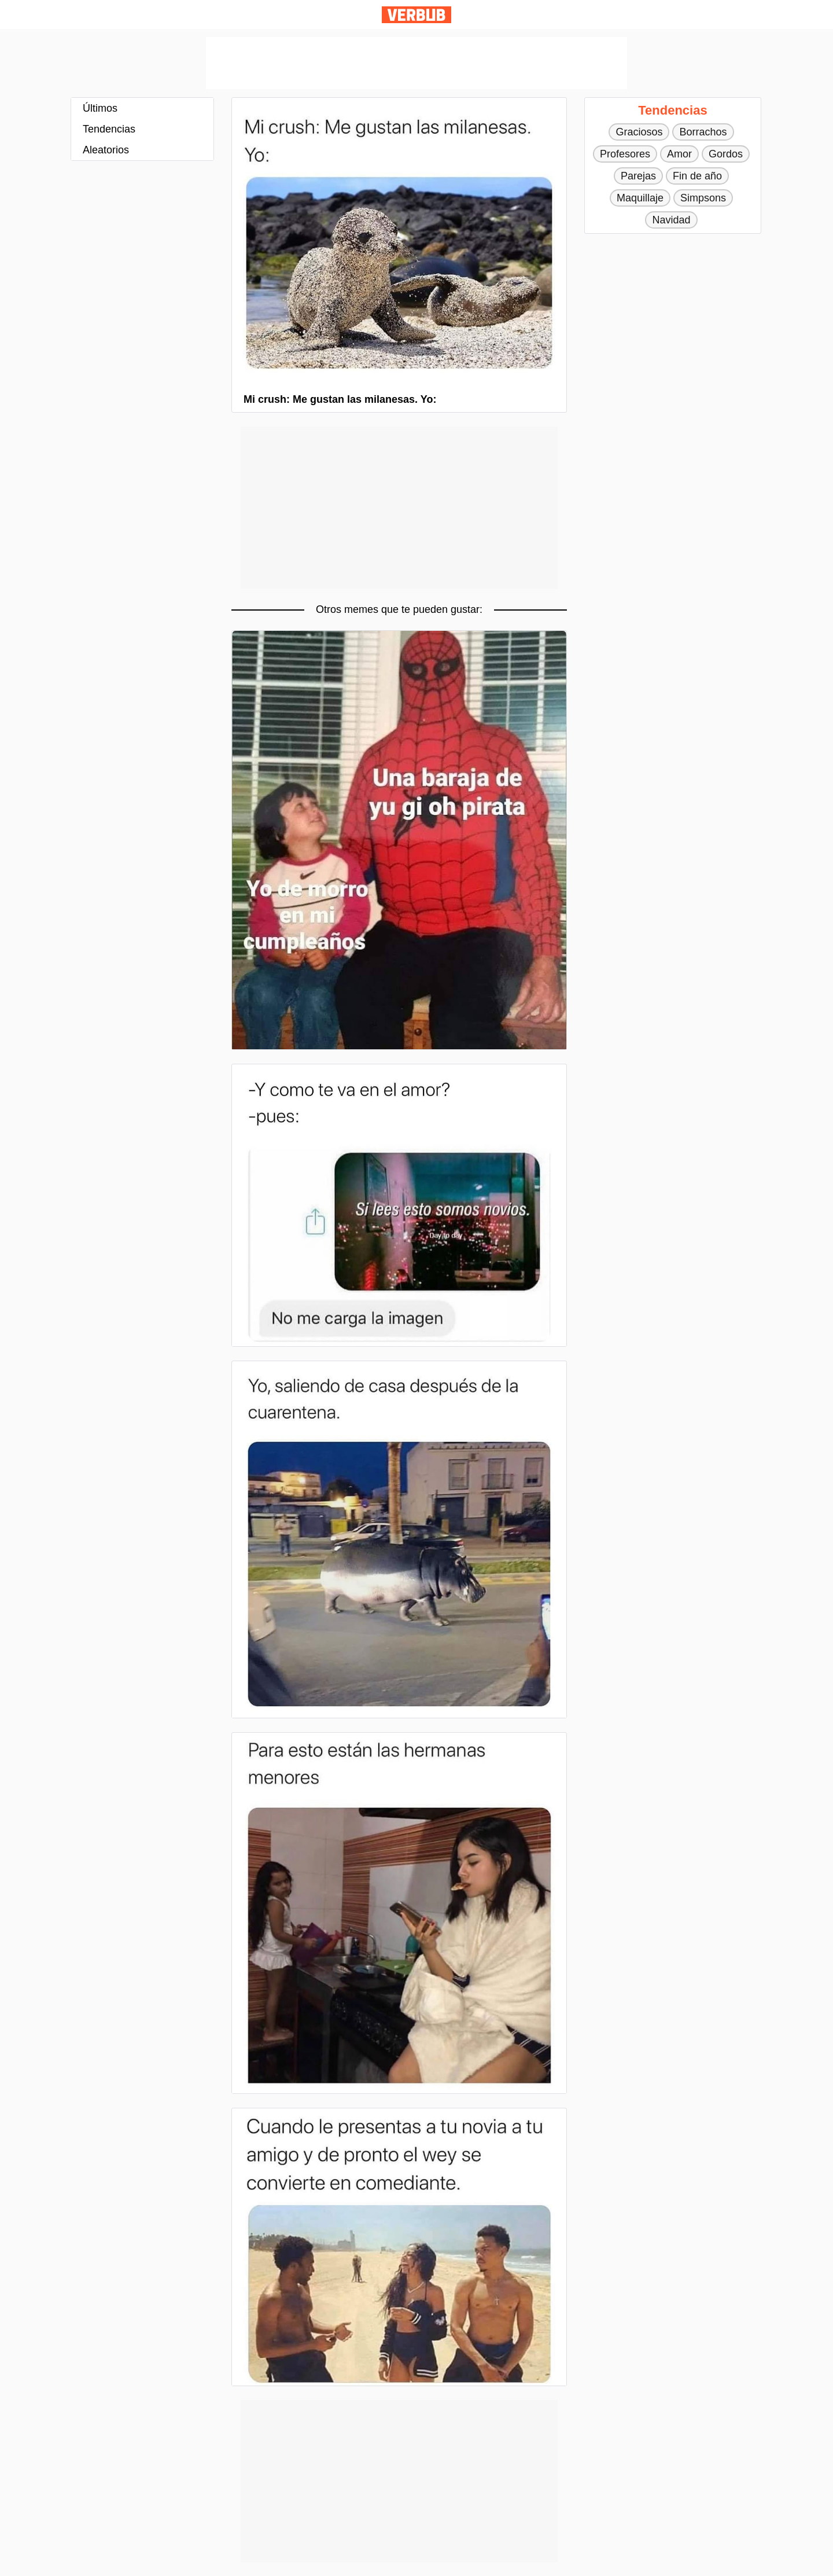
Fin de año (697, 176)
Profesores (625, 154)
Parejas (638, 176)
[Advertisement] (416, 63)
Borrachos (703, 132)
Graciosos (638, 132)
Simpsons (703, 198)
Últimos (100, 108)
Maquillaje (640, 198)
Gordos (726, 154)
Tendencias (109, 129)
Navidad (671, 220)
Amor (679, 154)
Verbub (416, 14)
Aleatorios (106, 150)
